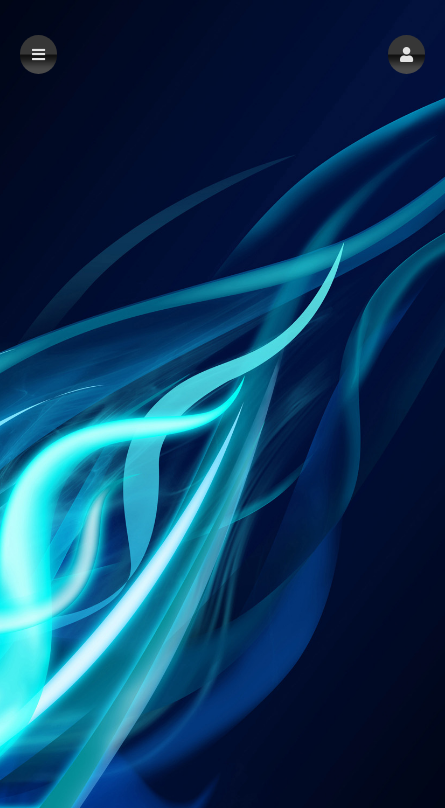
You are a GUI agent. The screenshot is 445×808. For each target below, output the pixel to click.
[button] (406, 54)
